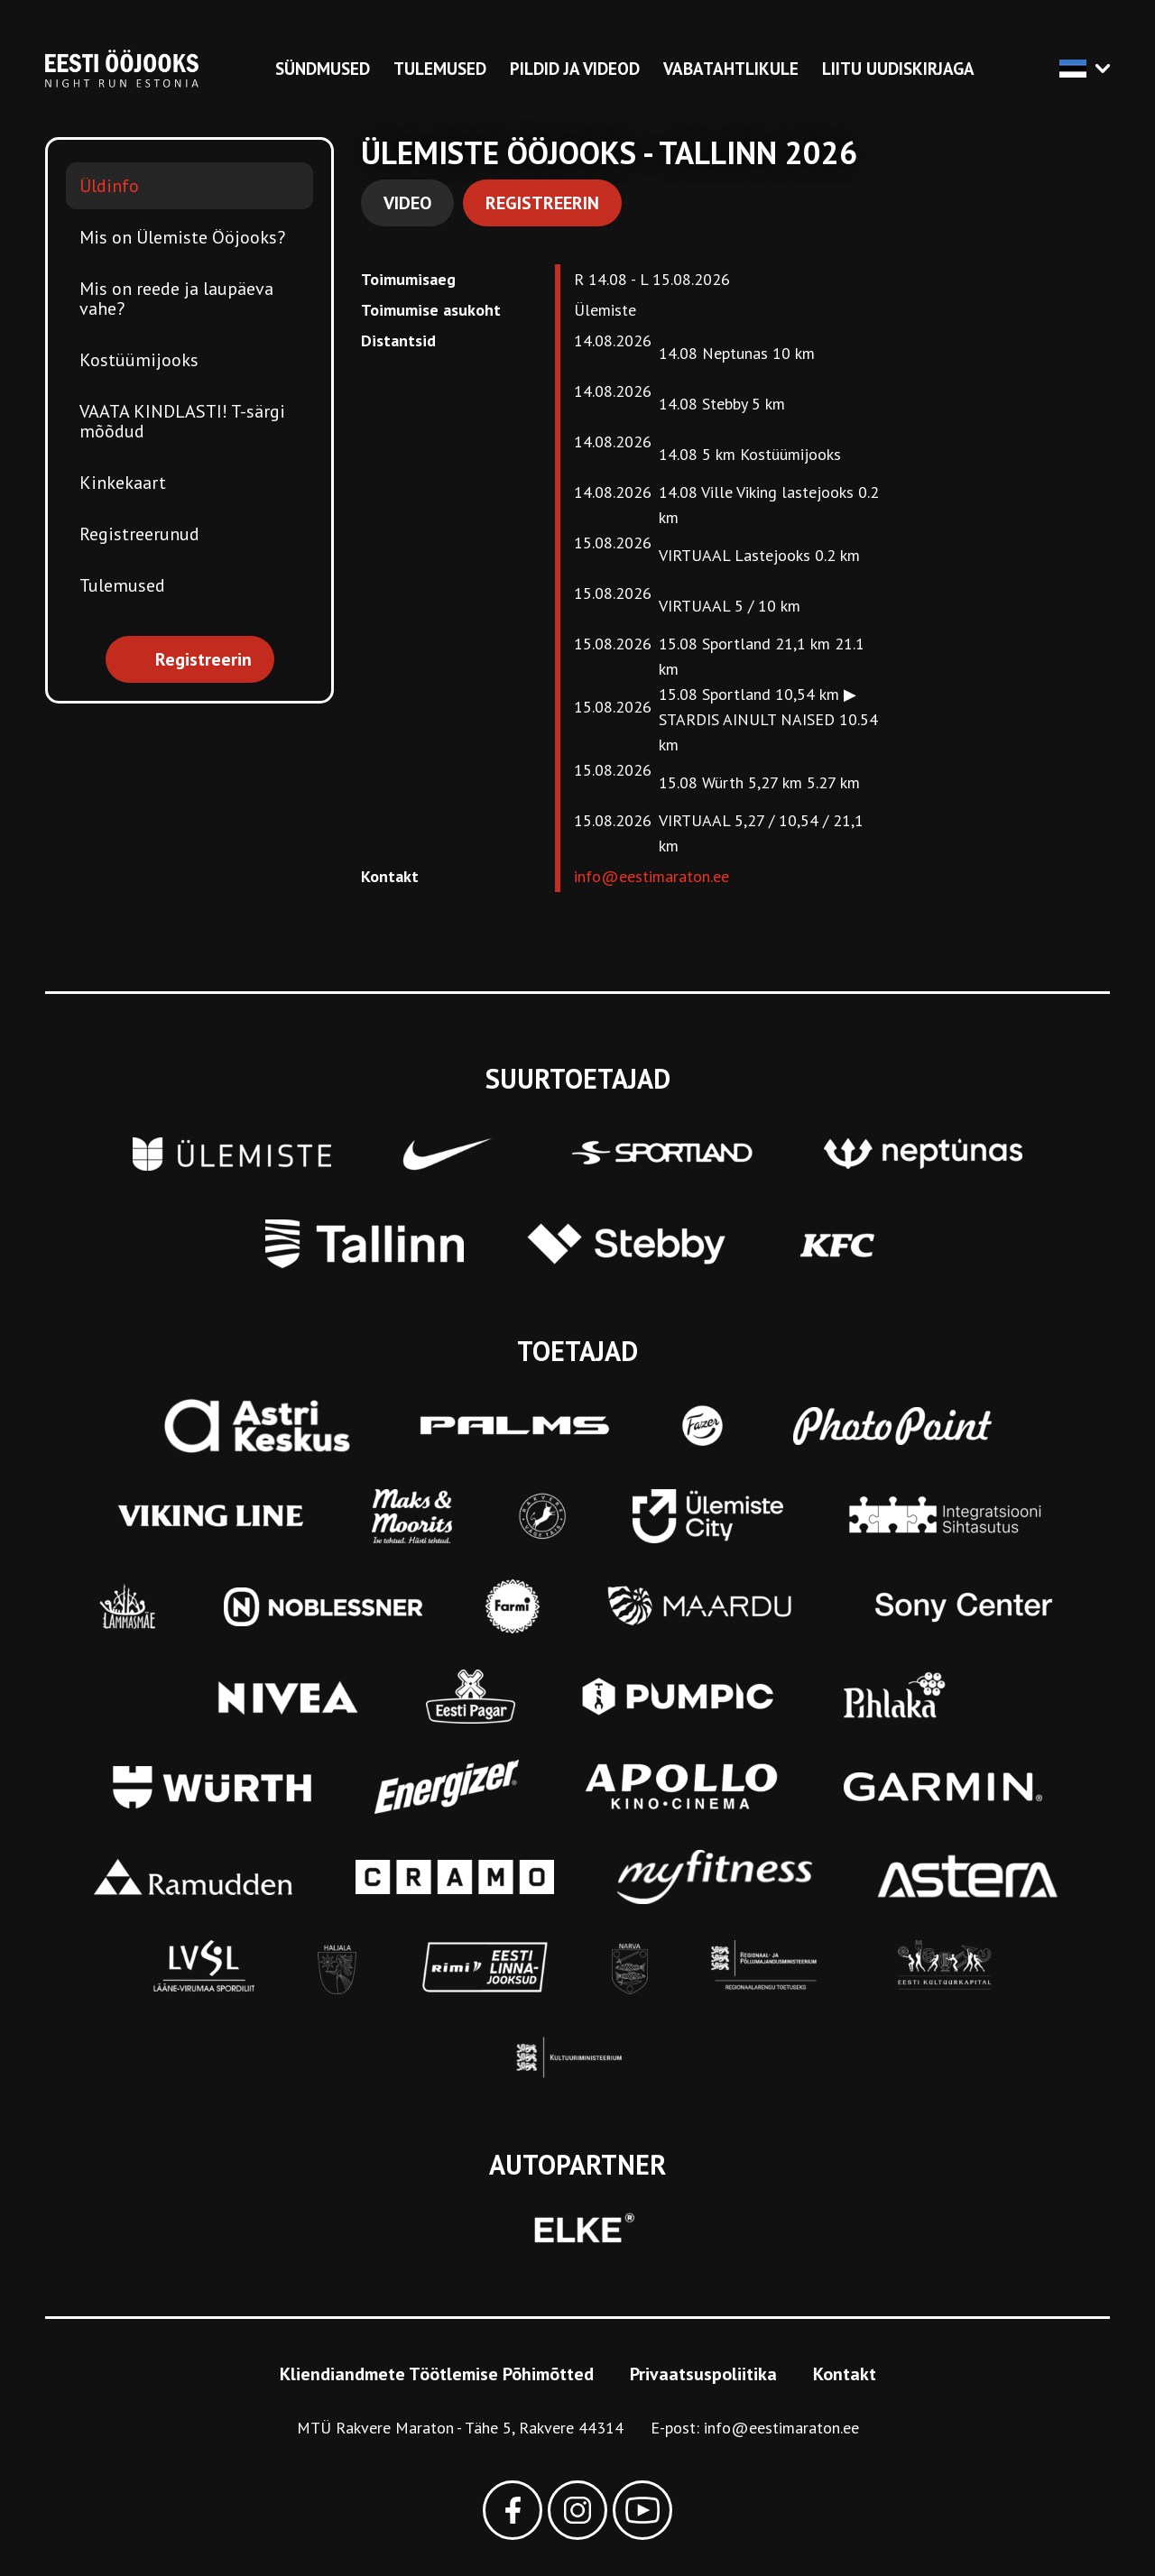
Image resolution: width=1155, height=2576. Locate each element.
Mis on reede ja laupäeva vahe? (176, 298)
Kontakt (844, 2374)
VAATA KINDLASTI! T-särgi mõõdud (182, 421)
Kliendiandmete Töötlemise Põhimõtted (437, 2374)
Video (407, 203)
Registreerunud (139, 534)
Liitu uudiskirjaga (898, 68)
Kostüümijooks (139, 360)
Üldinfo (109, 186)
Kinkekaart (122, 482)
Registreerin (542, 203)
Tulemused (439, 68)
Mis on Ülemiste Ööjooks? (182, 237)
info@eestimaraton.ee (651, 876)
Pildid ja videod (575, 68)
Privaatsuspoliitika (703, 2374)
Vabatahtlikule (731, 68)
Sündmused (322, 68)
